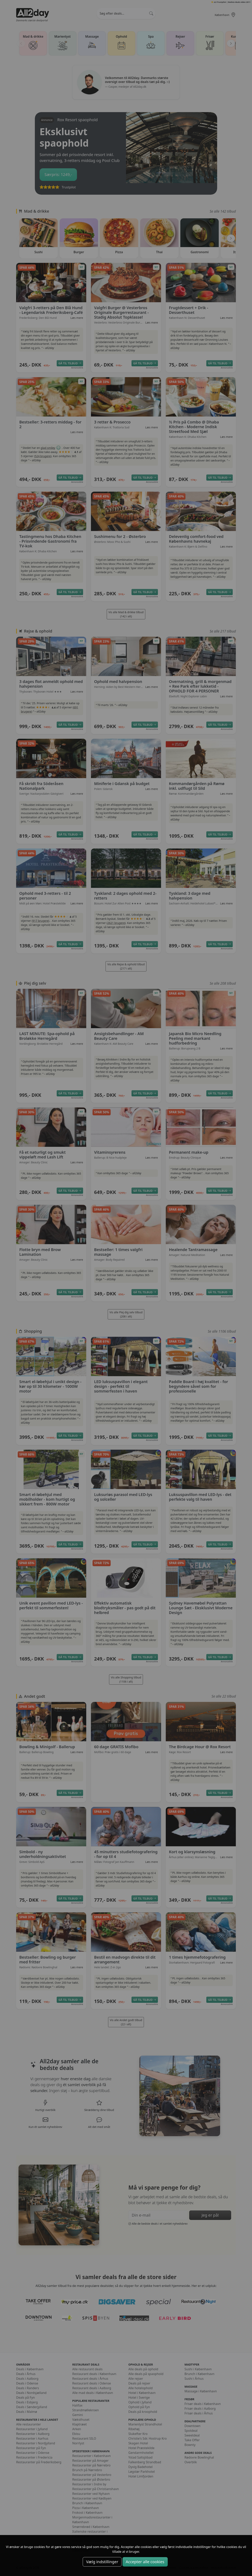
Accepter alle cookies (145, 2561)
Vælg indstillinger (102, 2561)
